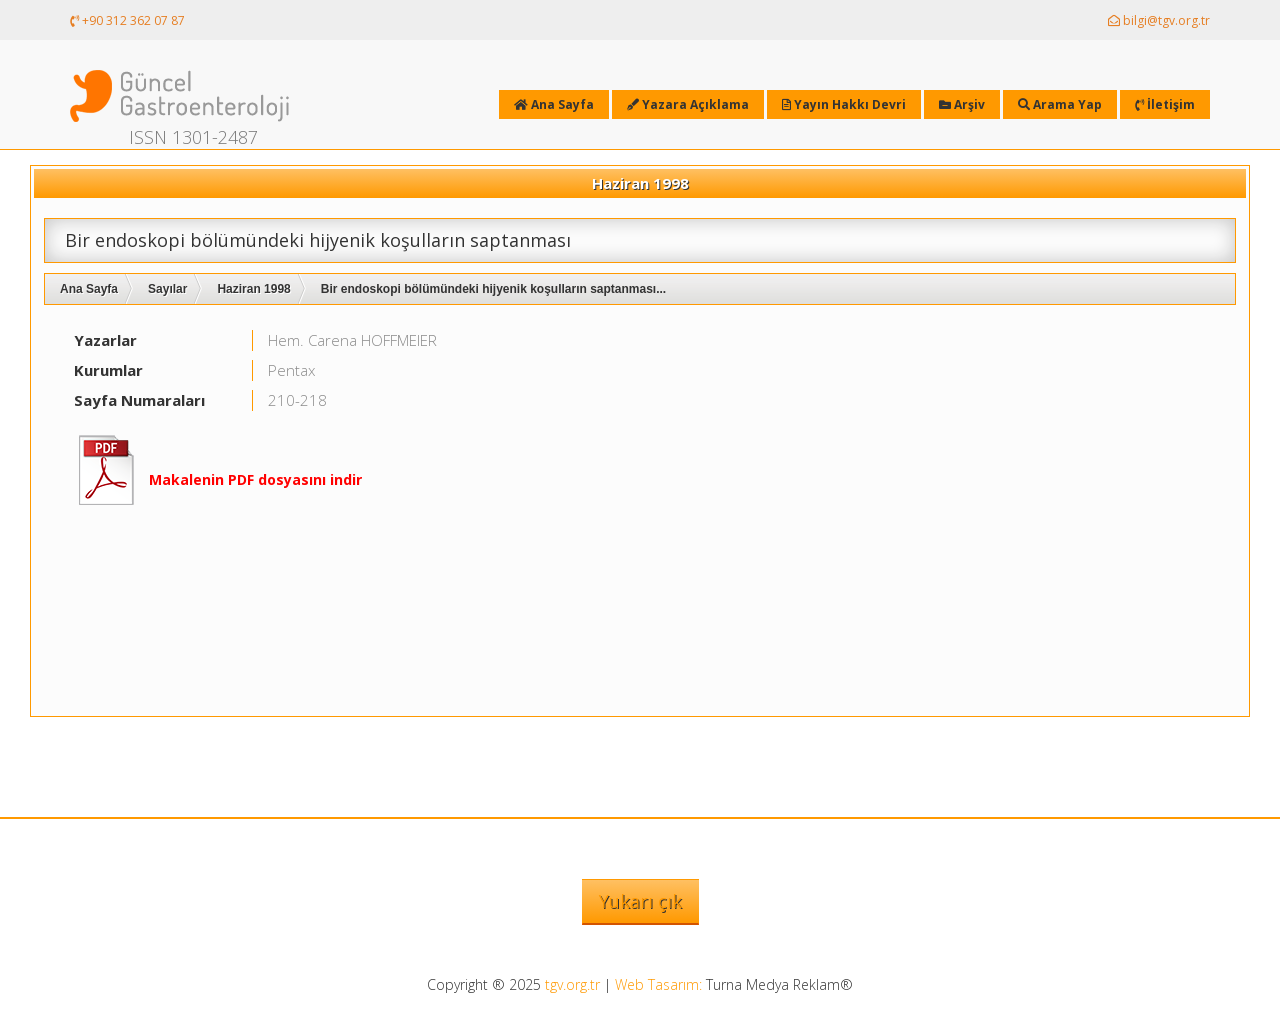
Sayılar (167, 289)
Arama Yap (1060, 104)
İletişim (1165, 104)
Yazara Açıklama (688, 104)
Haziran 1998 (253, 289)
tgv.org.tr (572, 984)
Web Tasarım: (658, 984)
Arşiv (962, 104)
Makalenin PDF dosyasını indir (255, 479)
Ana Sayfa (89, 289)
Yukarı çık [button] (640, 901)
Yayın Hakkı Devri (844, 104)
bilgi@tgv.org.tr (1159, 20)
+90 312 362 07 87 (127, 20)
